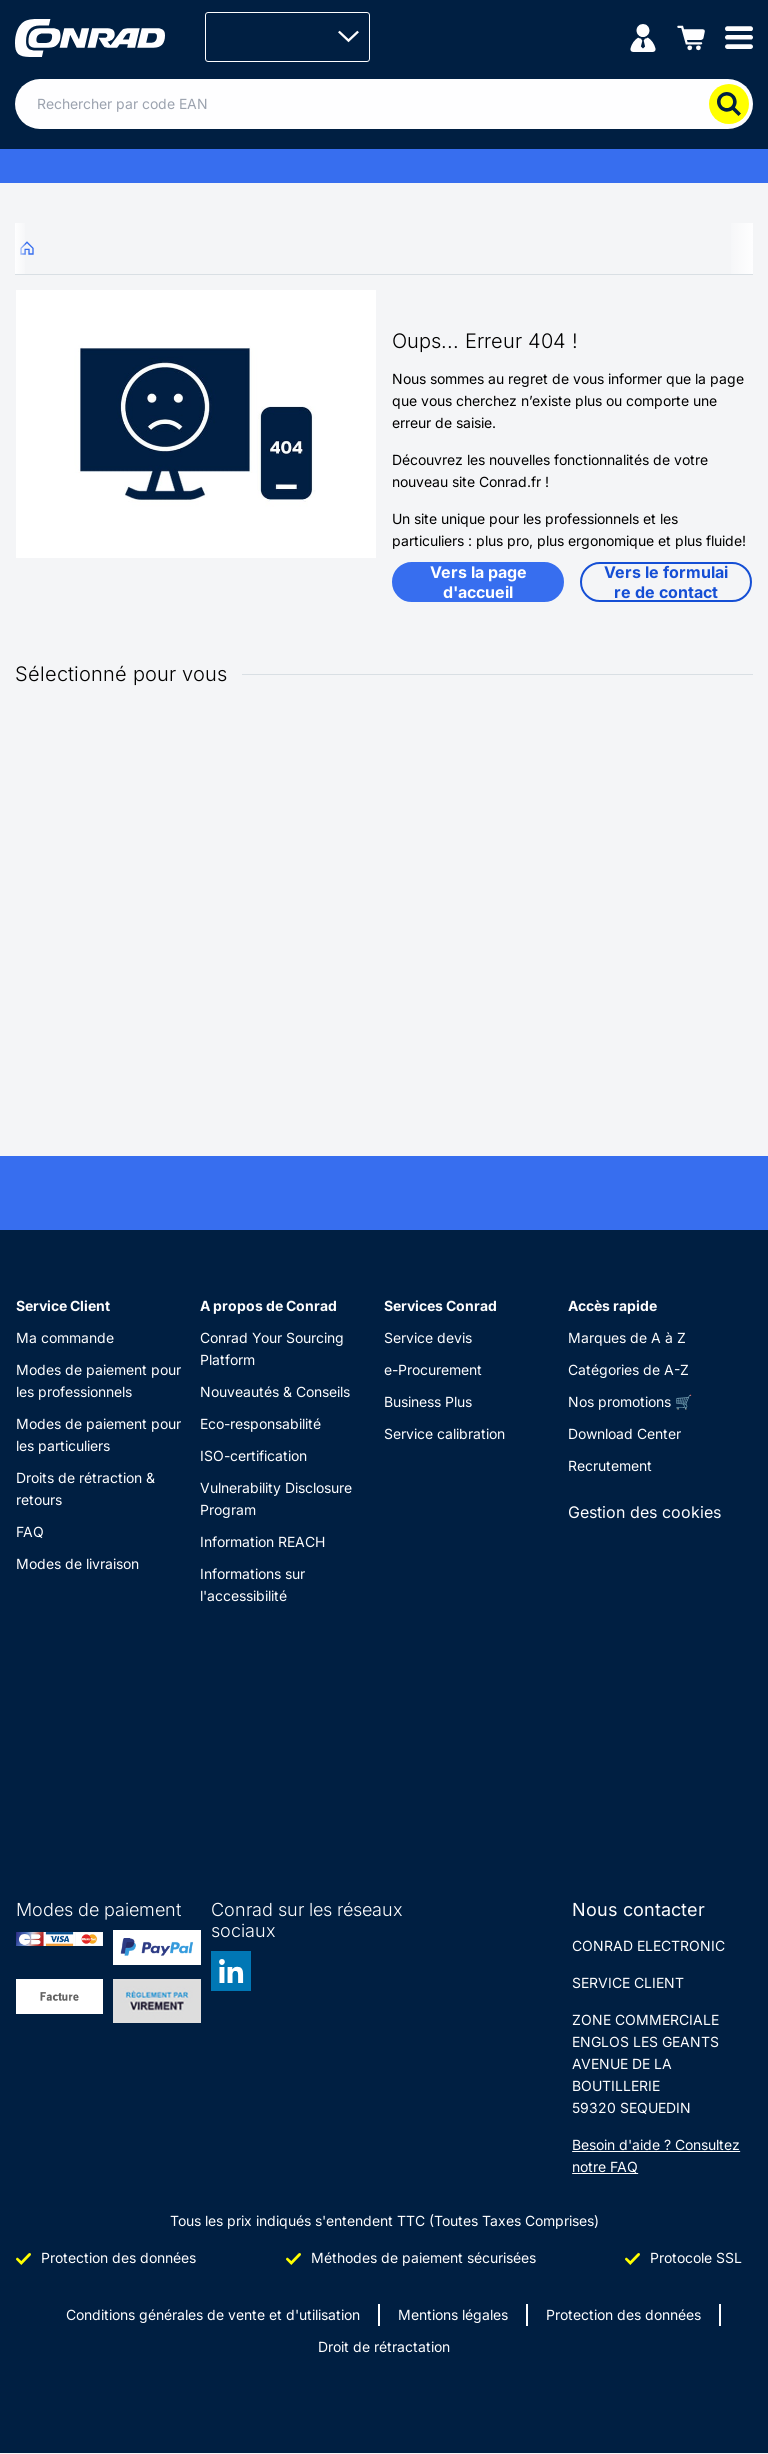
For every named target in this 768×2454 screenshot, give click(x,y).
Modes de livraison (77, 1563)
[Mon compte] (643, 36)
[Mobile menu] (739, 36)
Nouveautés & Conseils (275, 1391)
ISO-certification (253, 1455)
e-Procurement (433, 1369)
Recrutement (610, 1465)
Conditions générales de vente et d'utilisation (213, 2314)
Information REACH (262, 1541)
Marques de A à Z (627, 1337)
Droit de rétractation (384, 2346)
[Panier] (691, 36)
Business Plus (428, 1401)
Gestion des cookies (644, 1512)
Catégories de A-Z (628, 1369)
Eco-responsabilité (260, 1423)
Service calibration (444, 1433)
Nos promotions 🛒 (630, 1401)
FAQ (30, 1531)
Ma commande (65, 1337)
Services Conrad (440, 1305)
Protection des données (623, 2314)
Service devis (428, 1337)
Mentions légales (453, 2314)
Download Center (624, 1433)
